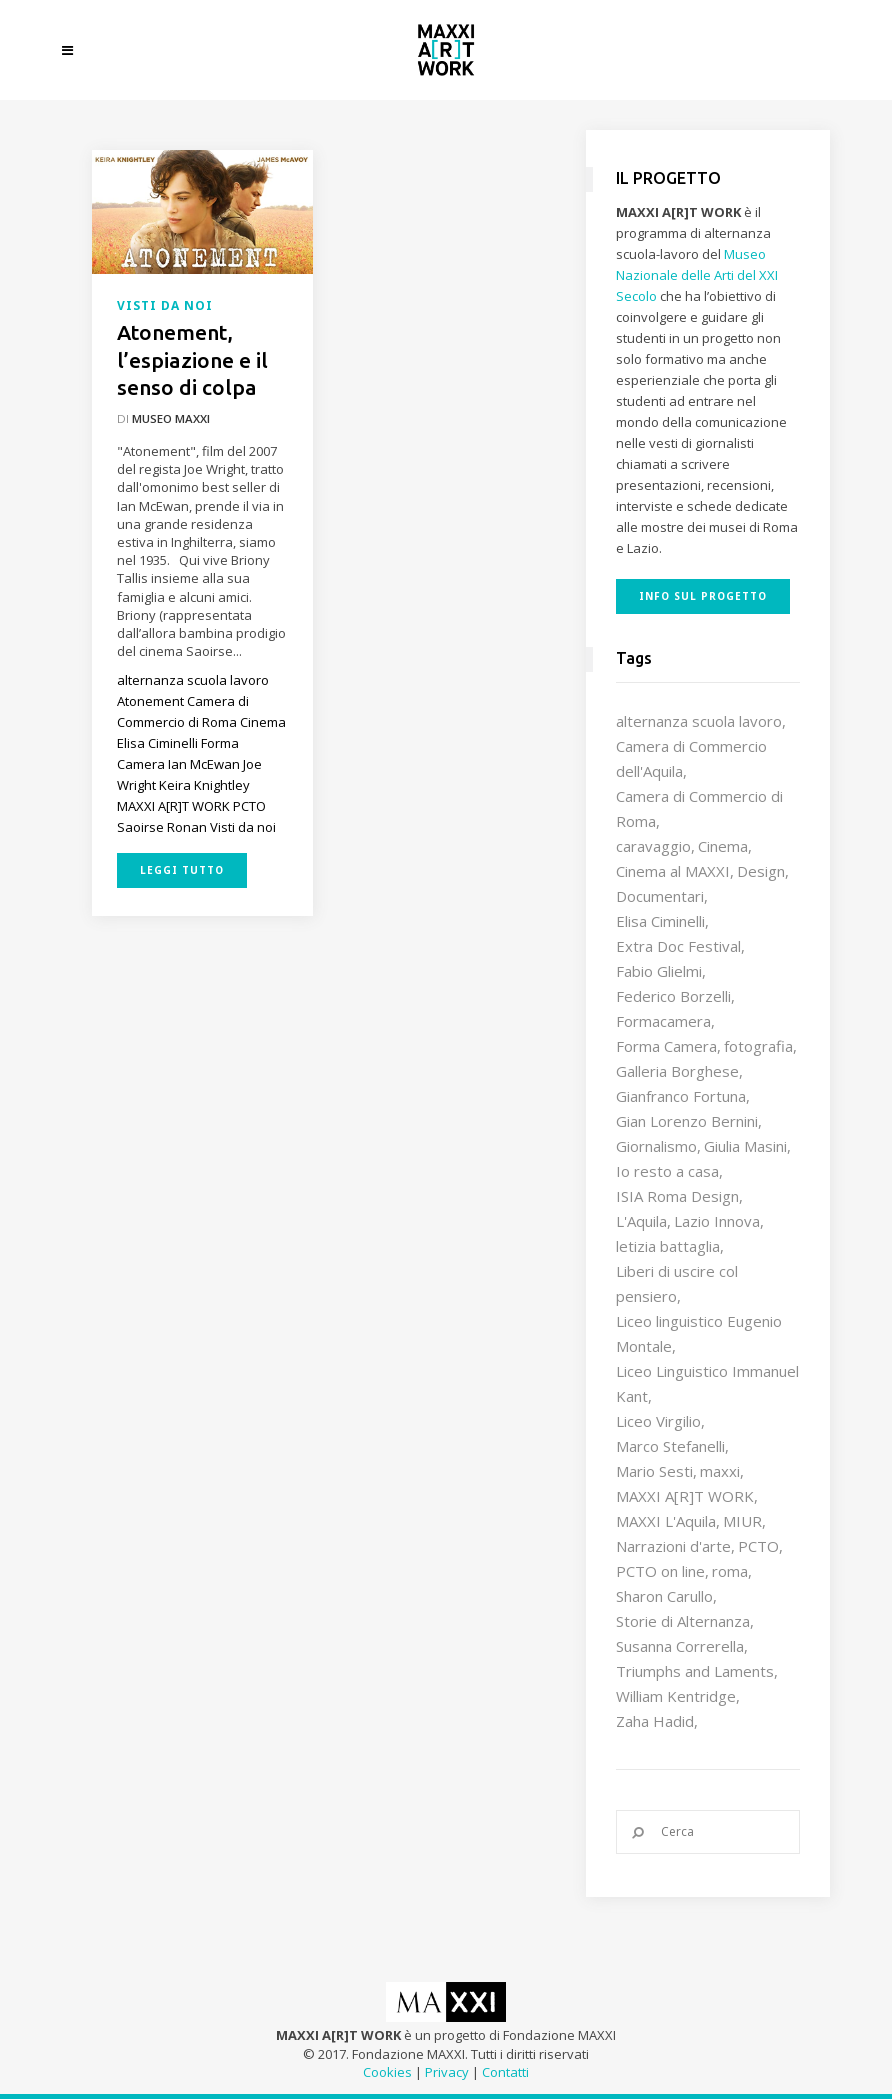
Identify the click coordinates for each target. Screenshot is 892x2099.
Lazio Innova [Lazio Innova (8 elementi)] (717, 1221)
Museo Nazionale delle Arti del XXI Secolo (697, 275)
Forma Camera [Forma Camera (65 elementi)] (666, 1046)
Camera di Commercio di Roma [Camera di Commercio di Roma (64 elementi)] (699, 808)
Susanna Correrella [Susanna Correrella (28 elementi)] (680, 1646)
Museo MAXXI (171, 418)
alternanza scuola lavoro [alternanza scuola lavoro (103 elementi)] (699, 721)
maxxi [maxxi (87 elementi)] (720, 1471)
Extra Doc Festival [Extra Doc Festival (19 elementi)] (678, 946)
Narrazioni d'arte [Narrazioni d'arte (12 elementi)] (673, 1546)
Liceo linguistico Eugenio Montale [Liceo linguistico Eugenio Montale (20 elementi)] (699, 1333)
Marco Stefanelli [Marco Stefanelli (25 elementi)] (670, 1446)
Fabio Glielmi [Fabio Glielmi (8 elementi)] (659, 971)
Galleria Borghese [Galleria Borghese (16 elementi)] (677, 1071)
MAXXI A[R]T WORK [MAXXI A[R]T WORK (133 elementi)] (685, 1496)
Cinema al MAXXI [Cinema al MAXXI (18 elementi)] (673, 871)
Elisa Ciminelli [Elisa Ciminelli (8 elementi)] (660, 921)
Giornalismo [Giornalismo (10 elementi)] (656, 1146)
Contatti (505, 2072)
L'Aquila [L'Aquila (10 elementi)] (641, 1221)
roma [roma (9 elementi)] (730, 1571)
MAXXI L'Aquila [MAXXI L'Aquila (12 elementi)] (666, 1521)
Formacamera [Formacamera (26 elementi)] (663, 1021)
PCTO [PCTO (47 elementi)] (758, 1546)
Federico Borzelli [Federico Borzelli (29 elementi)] (673, 996)
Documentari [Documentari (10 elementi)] (660, 896)
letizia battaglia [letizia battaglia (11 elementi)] (668, 1246)
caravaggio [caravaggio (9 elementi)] (653, 846)
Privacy (447, 2072)
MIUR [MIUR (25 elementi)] (742, 1521)
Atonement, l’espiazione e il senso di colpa (192, 359)
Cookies (387, 2072)
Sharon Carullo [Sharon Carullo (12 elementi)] (664, 1596)
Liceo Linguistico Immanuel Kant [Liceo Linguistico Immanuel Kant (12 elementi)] (707, 1383)
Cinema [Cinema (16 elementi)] (723, 846)
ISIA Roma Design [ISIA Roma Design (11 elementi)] (677, 1196)
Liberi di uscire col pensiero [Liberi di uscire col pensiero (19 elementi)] (677, 1283)
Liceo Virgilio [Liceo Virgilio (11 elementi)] (658, 1421)
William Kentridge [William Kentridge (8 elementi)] (676, 1696)
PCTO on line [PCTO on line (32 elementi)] (660, 1571)
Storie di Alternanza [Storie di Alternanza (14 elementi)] (683, 1621)
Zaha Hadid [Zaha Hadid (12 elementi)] (655, 1721)
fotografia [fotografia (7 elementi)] (758, 1046)
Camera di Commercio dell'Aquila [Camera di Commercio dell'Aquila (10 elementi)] (691, 758)
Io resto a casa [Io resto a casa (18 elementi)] (667, 1171)
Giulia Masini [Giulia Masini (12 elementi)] (745, 1146)
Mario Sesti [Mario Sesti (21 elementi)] (654, 1471)
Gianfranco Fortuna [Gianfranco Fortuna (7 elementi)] (681, 1096)
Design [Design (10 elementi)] (761, 871)
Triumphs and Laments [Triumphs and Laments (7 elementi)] (695, 1671)
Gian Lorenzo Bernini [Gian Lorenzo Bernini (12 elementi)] (687, 1121)
